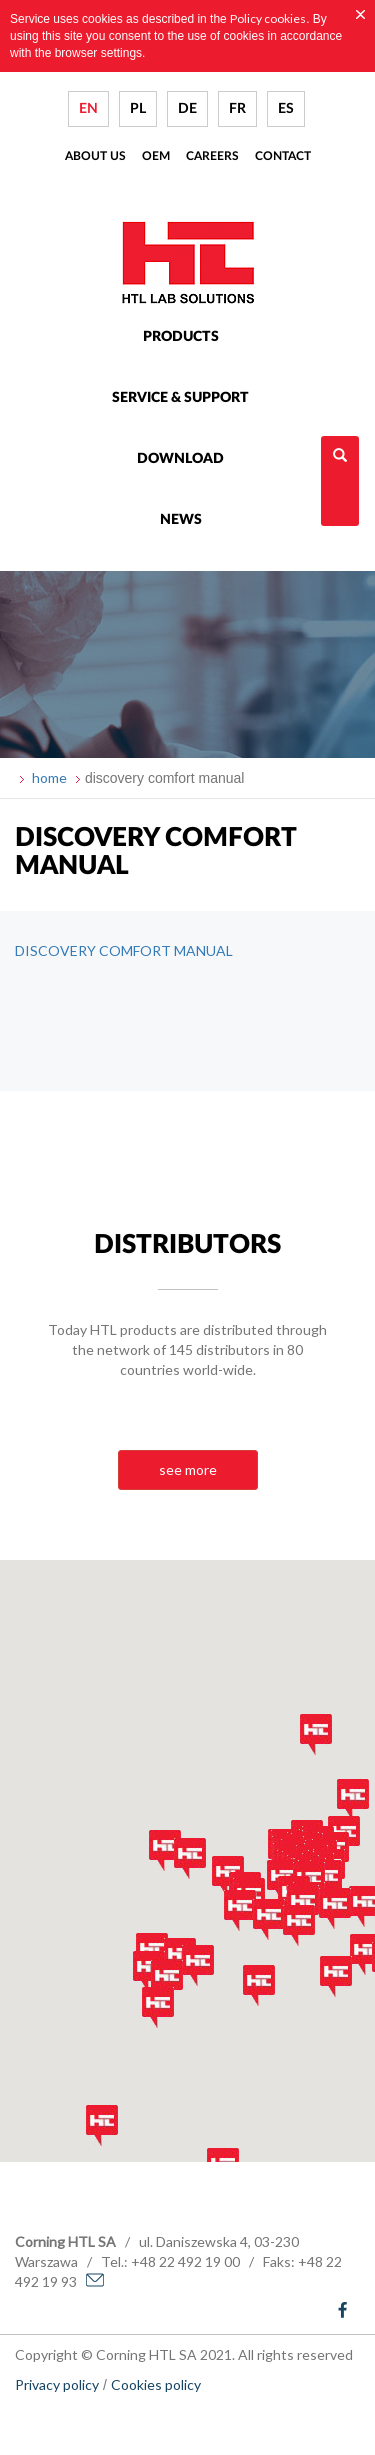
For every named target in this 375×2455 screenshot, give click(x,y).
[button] (149, 1971)
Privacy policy (57, 2384)
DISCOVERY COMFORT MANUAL (124, 950)
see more (188, 1469)
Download (180, 459)
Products (181, 337)
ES (286, 109)
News (181, 520)
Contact (283, 156)
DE (187, 109)
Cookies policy (156, 2384)
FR (237, 109)
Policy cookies (268, 18)
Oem (156, 156)
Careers (212, 156)
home (48, 777)
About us (95, 156)
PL (138, 109)
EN (88, 109)
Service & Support (180, 398)
